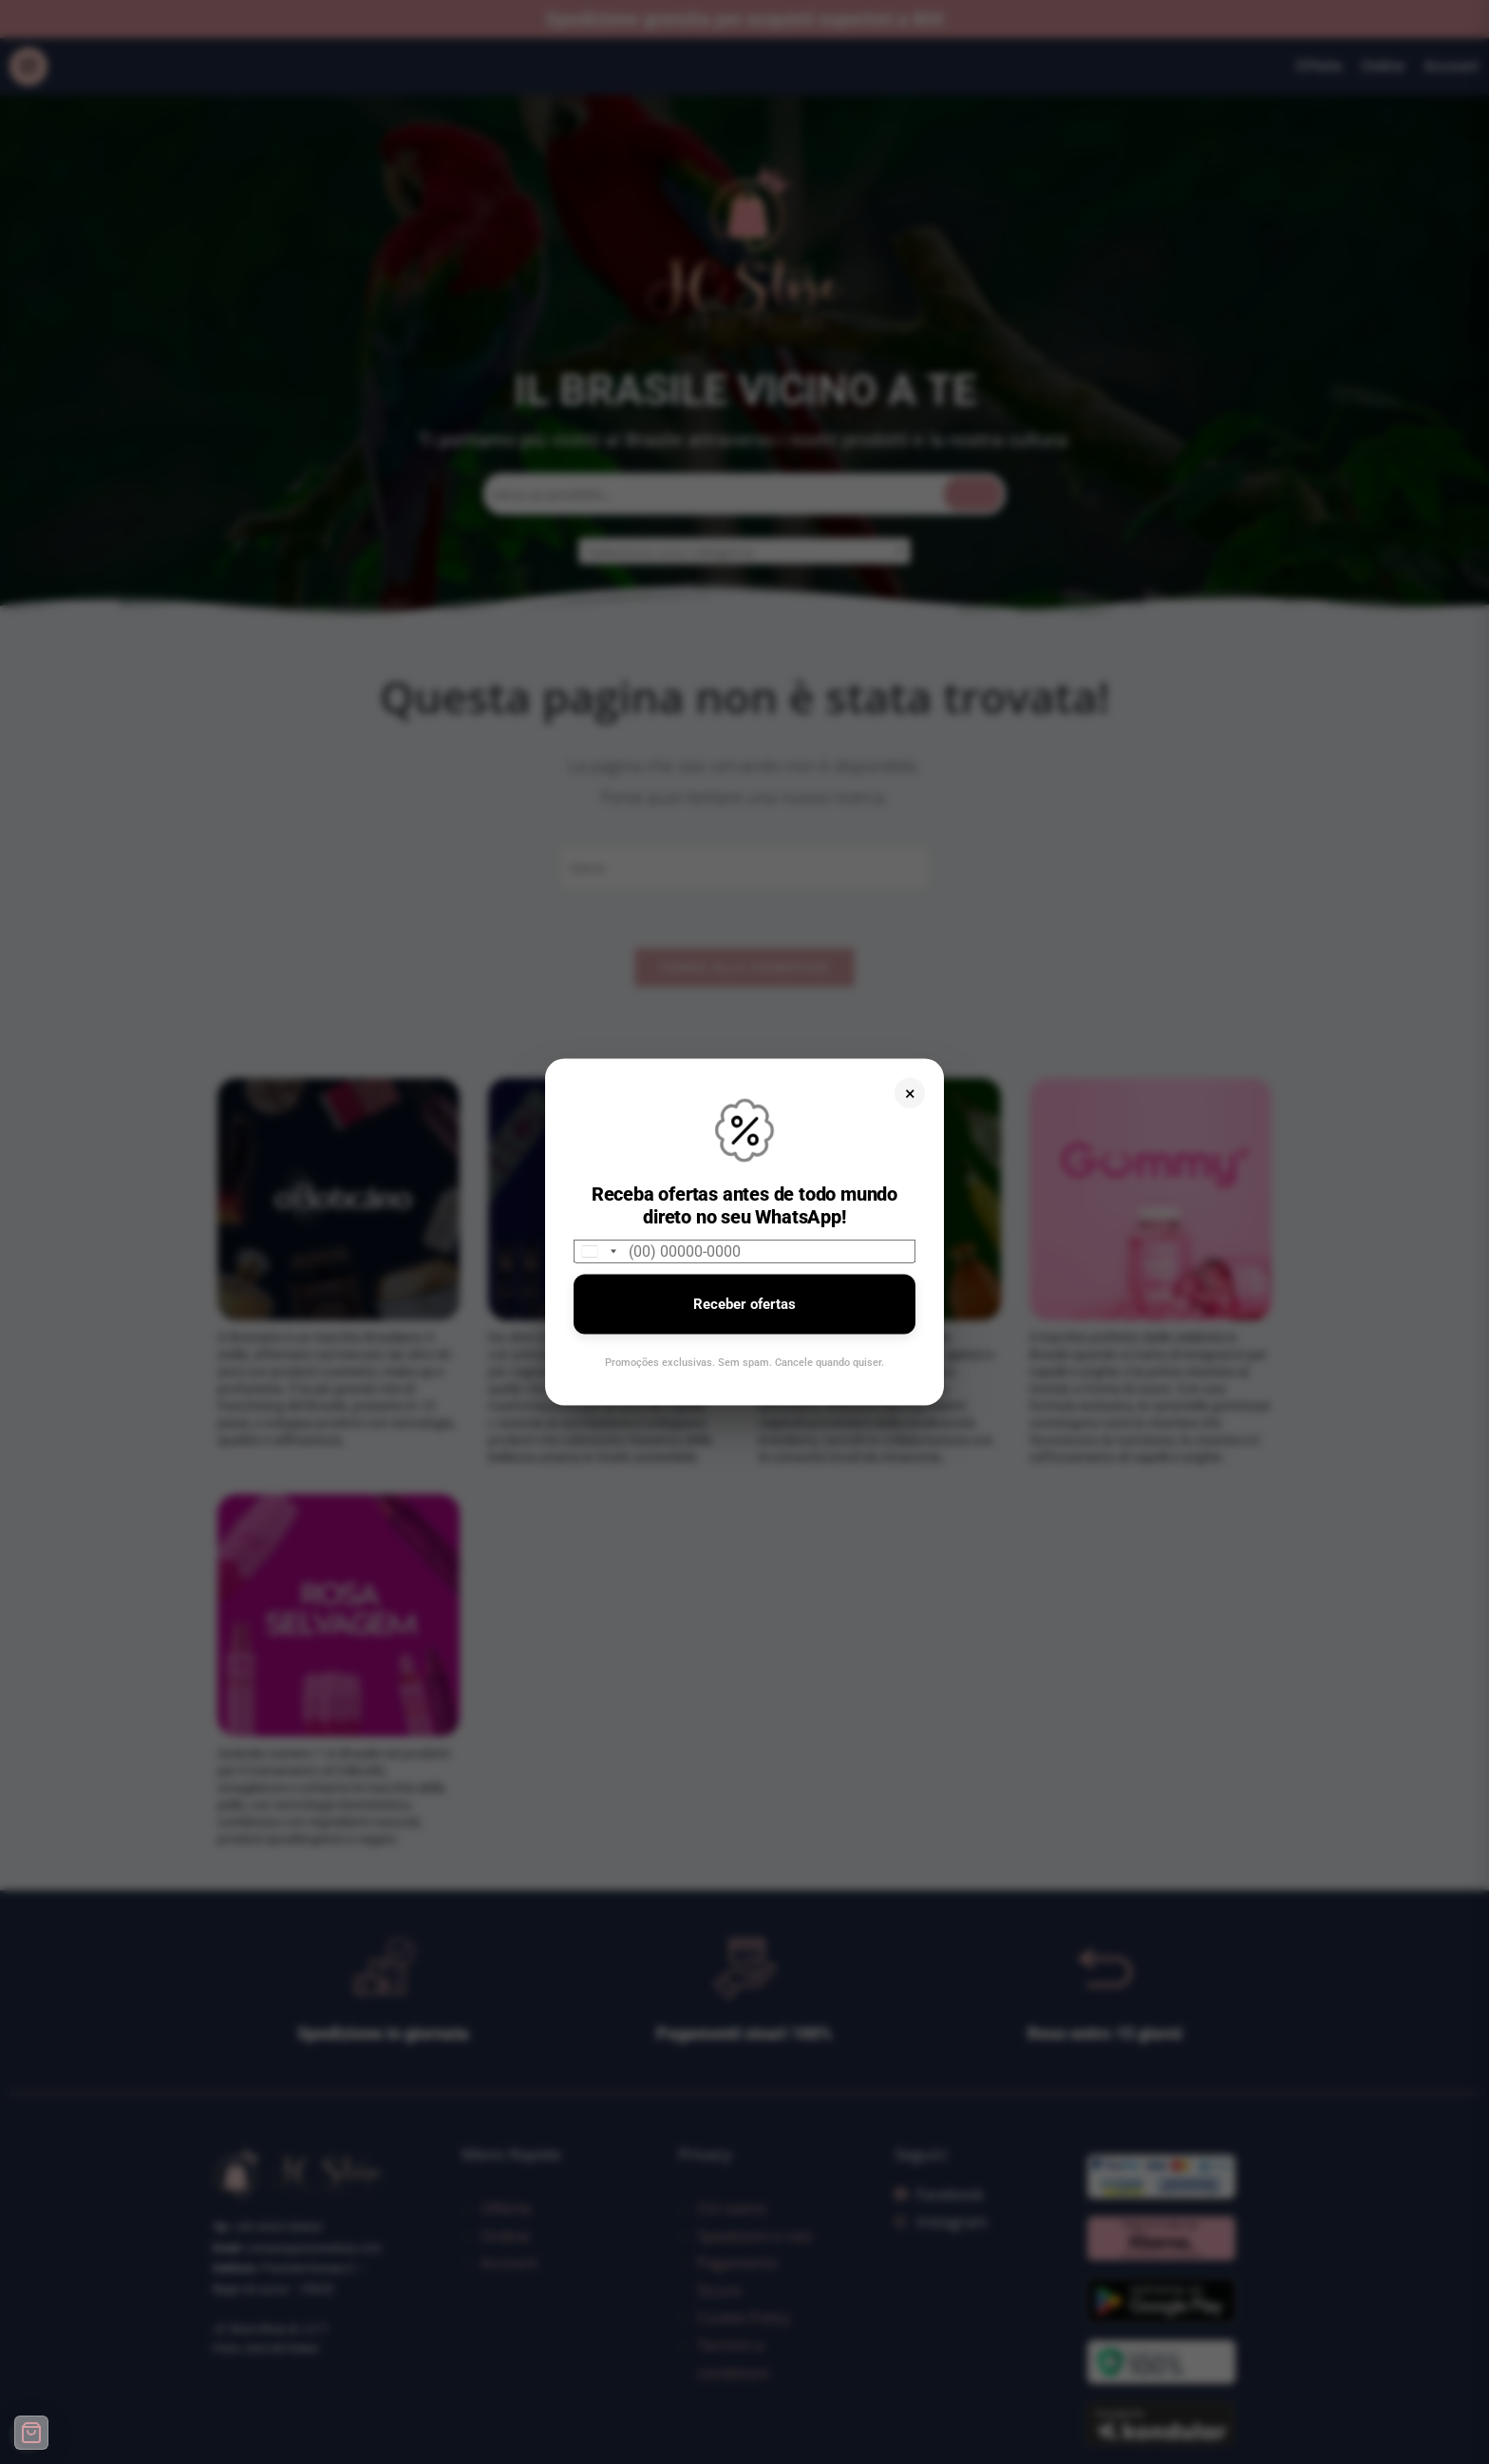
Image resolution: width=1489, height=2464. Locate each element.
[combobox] (598, 1251)
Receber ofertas (744, 1304)
